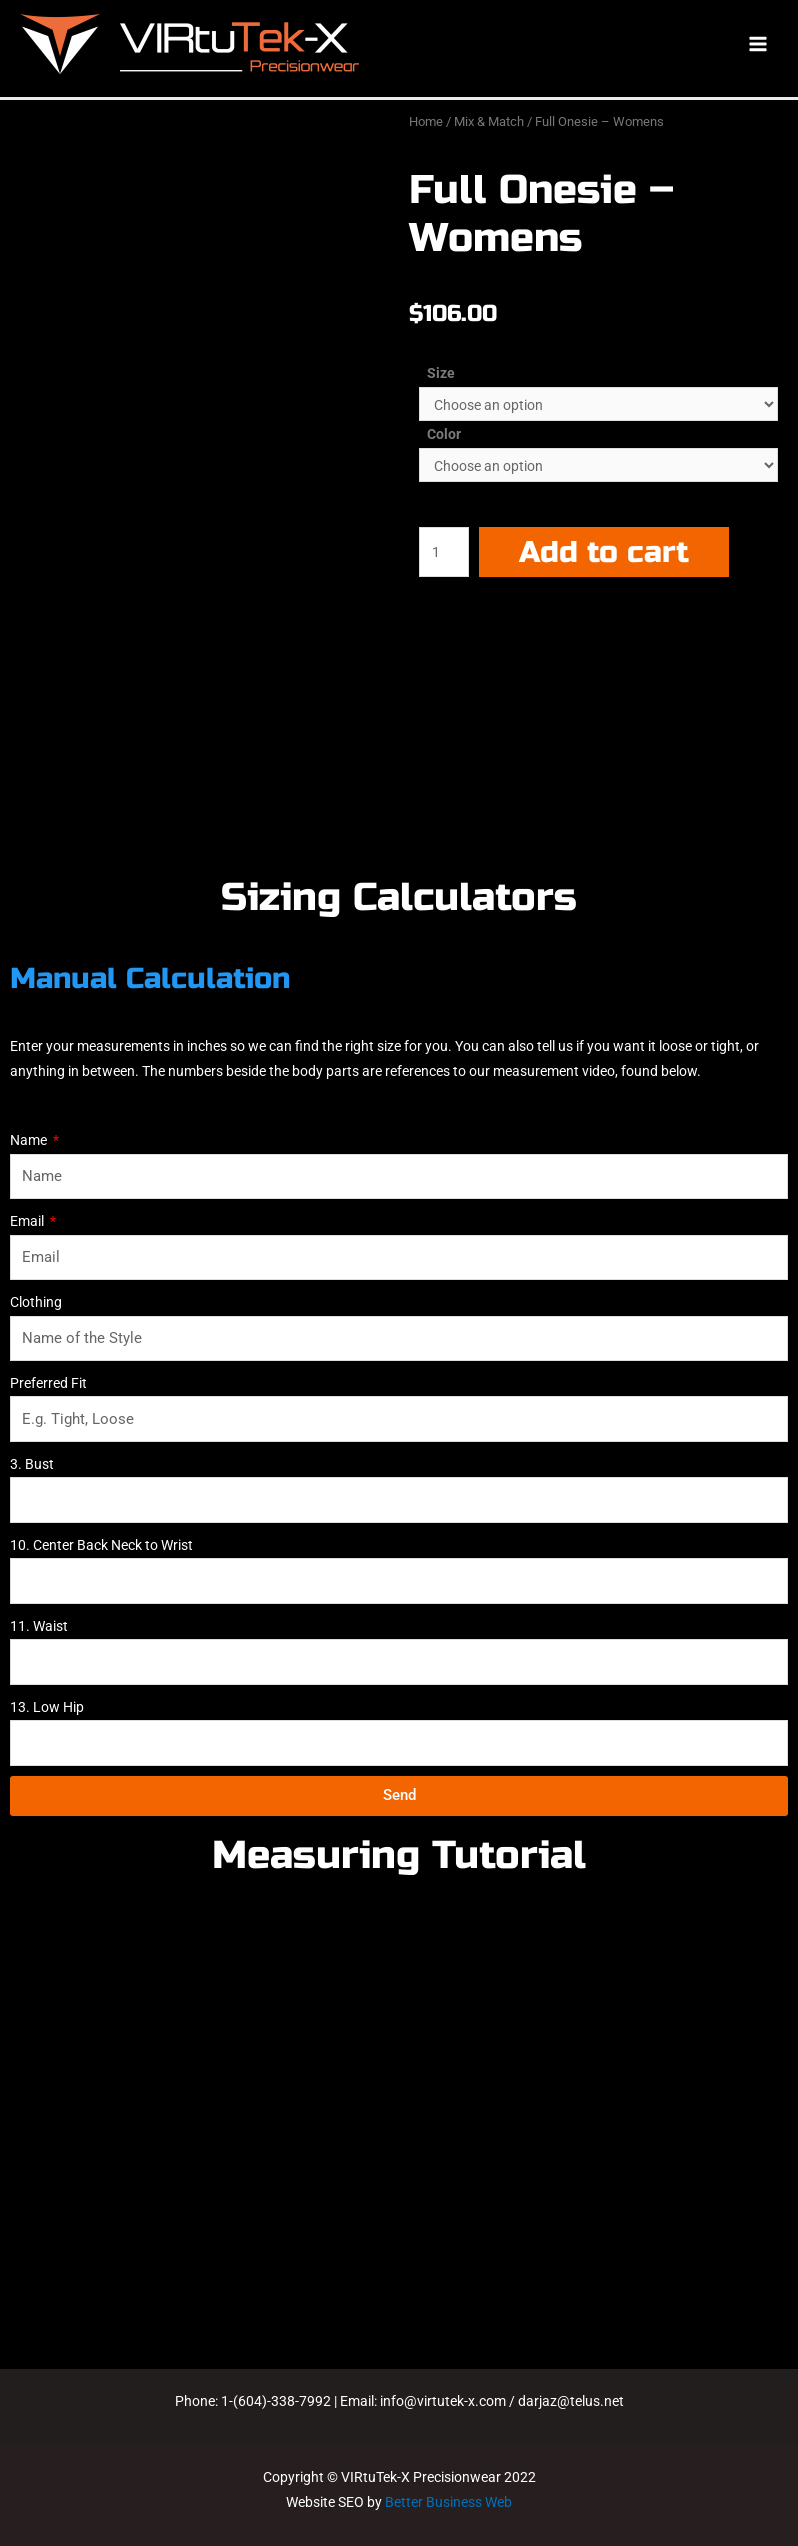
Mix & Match (489, 121)
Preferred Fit (48, 1383)
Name (30, 1140)
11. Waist (39, 1626)
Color (444, 434)
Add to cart (604, 552)
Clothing (36, 1302)
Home (426, 121)
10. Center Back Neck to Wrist (101, 1545)
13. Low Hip (47, 1707)
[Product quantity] (444, 552)
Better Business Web (448, 2502)
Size (441, 373)
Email (28, 1221)
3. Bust (32, 1464)
